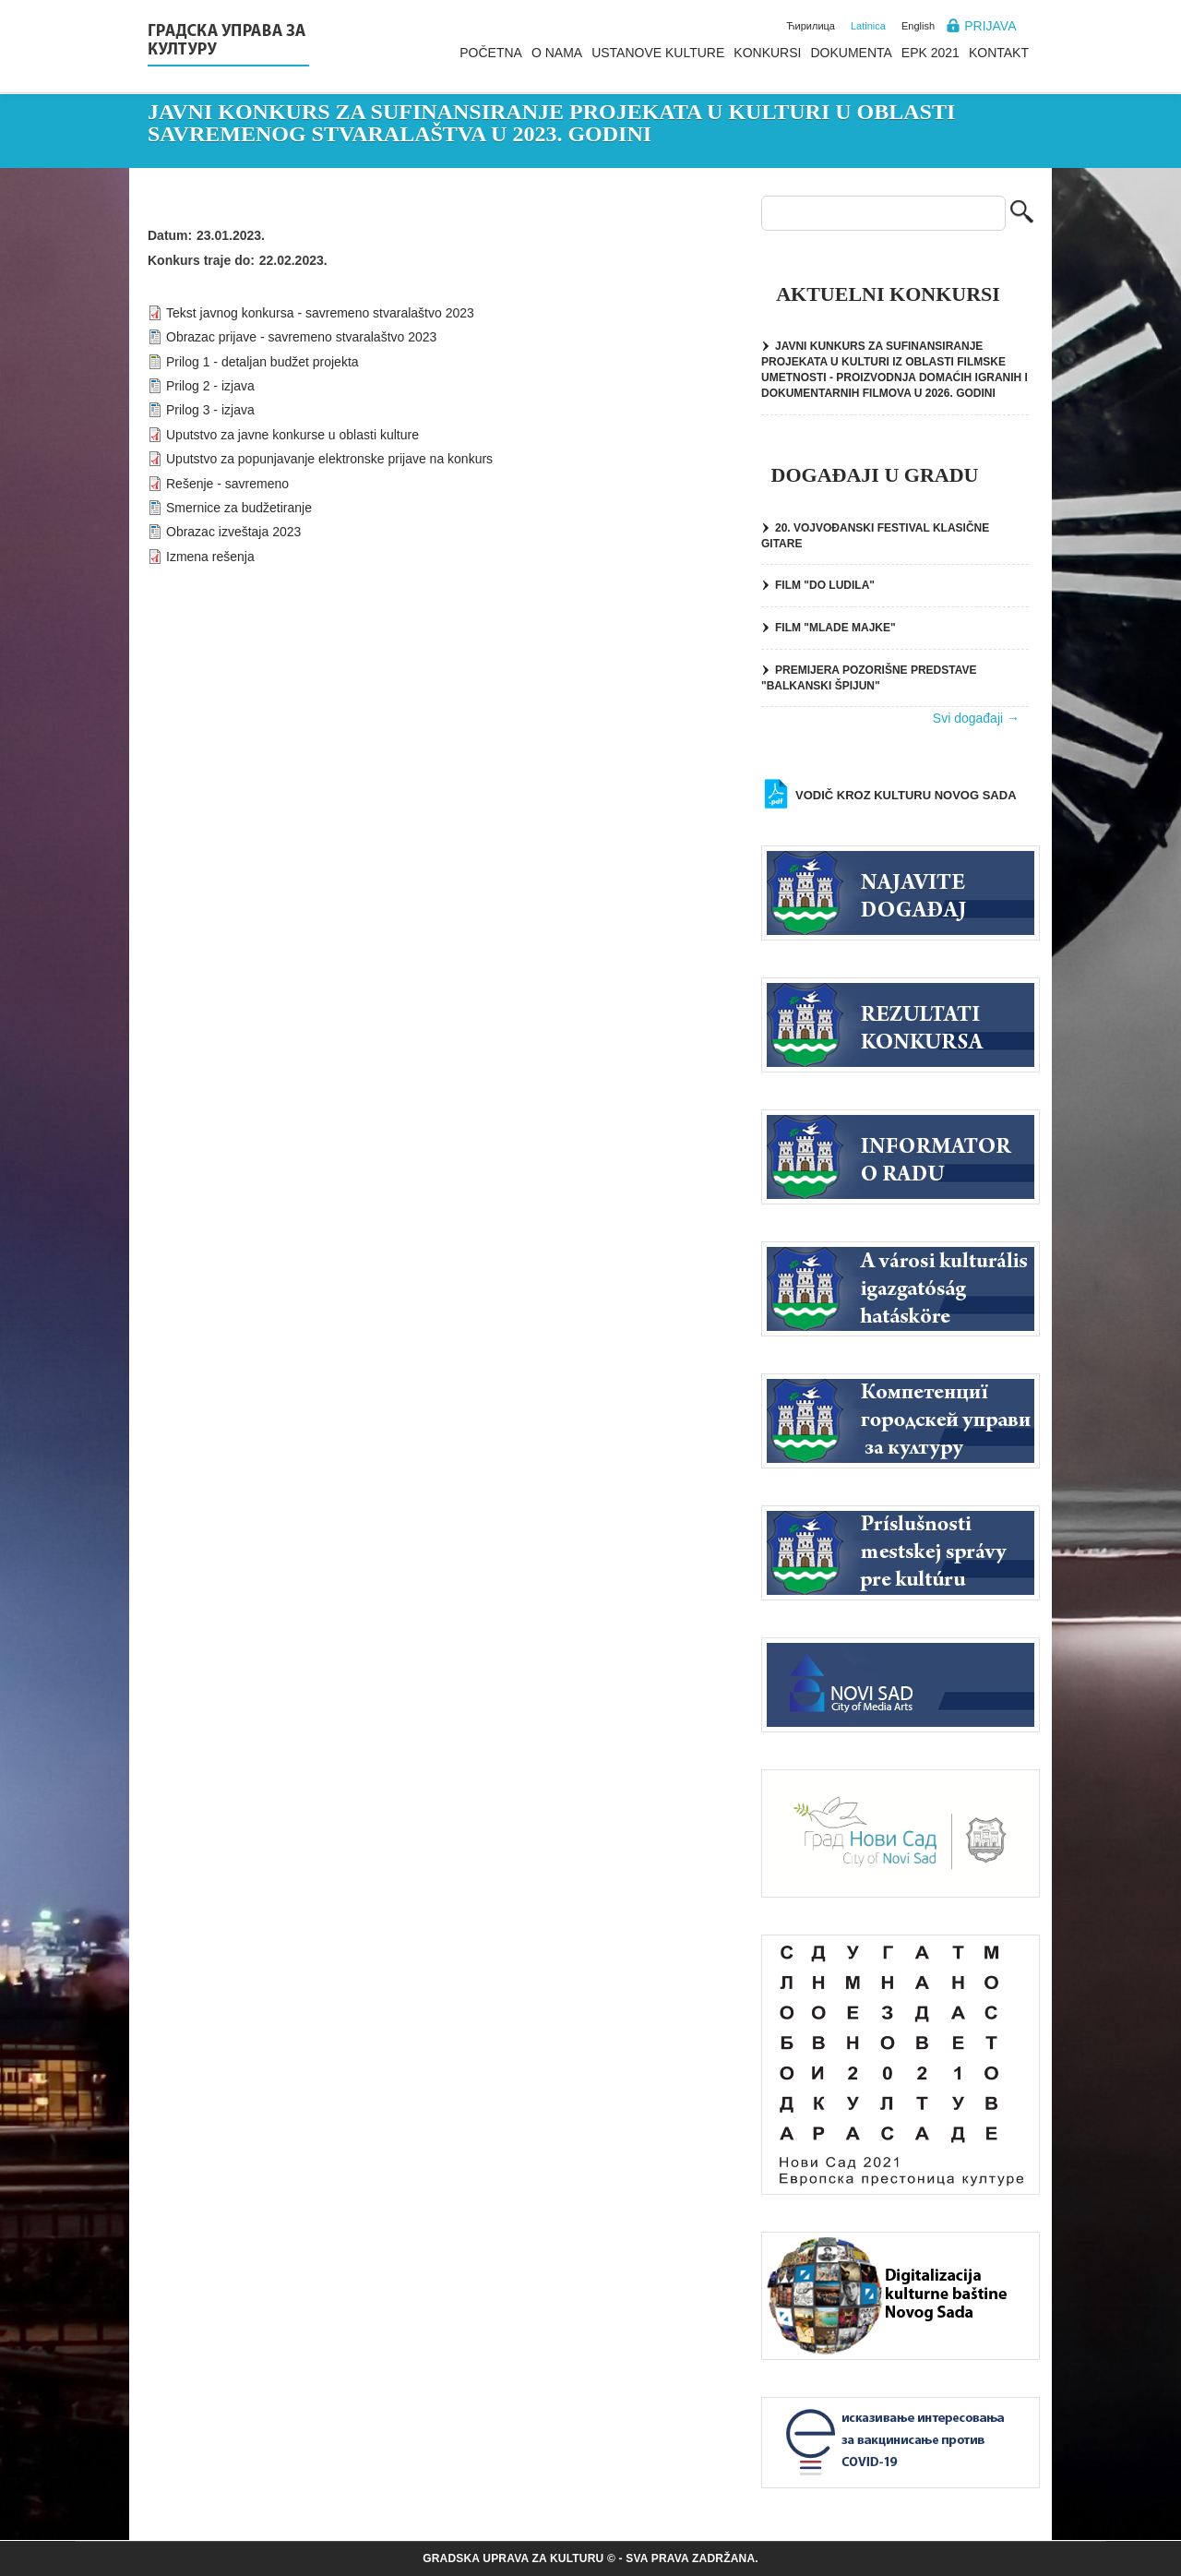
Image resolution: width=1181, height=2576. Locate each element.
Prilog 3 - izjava (210, 409)
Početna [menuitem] (490, 52)
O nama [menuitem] (556, 52)
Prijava (990, 25)
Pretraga (1022, 214)
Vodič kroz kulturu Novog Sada (906, 795)
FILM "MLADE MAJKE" (835, 627)
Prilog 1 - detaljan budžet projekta (262, 361)
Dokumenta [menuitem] (850, 52)
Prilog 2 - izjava (210, 385)
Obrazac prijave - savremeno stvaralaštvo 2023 (301, 336)
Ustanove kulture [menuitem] (657, 52)
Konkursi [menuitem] (767, 52)
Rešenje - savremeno (227, 483)
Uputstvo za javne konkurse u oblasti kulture (292, 434)
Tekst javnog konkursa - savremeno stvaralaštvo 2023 (320, 313)
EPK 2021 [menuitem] (930, 52)
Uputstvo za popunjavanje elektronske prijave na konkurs (329, 458)
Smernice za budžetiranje (239, 507)
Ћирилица (810, 25)
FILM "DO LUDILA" (825, 585)
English (918, 25)
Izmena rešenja (210, 556)
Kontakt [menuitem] (999, 52)
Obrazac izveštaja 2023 (233, 531)
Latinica (868, 25)
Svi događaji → (976, 718)
